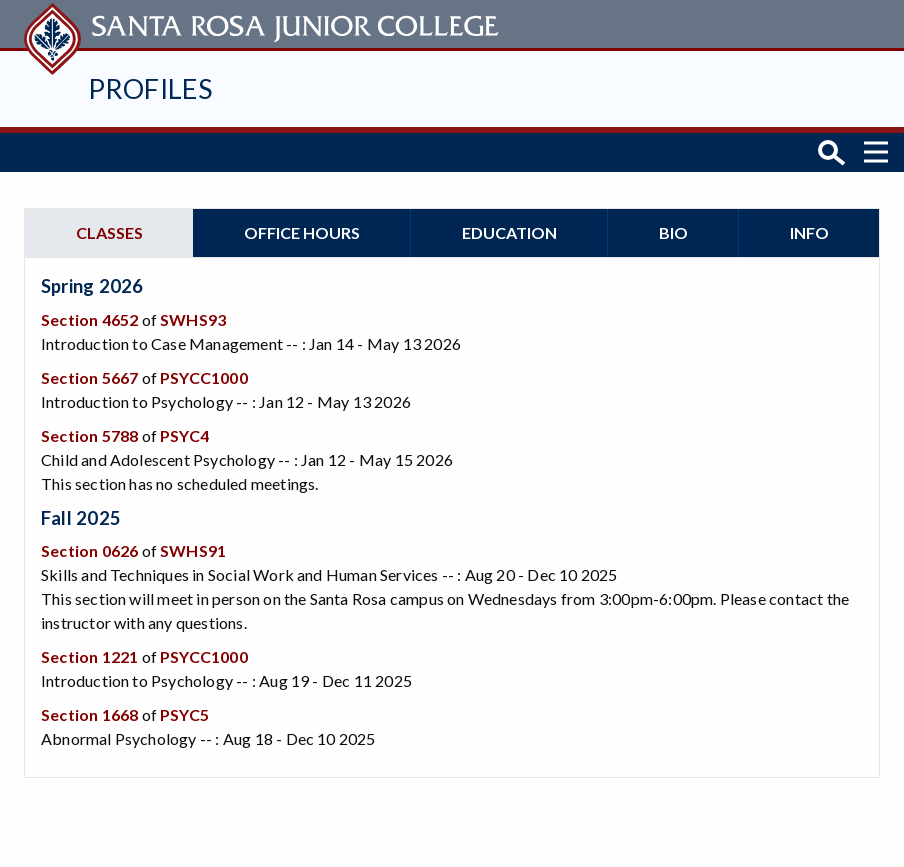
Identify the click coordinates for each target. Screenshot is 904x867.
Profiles (150, 88)
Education (509, 229)
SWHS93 (193, 316)
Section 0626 (89, 547)
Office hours (302, 229)
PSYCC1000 (204, 374)
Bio (673, 229)
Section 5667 (89, 374)
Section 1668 (89, 711)
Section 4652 (89, 316)
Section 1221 (89, 653)
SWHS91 (193, 547)
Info (809, 229)
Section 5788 (89, 432)
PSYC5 (184, 711)
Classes (109, 229)
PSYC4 (184, 432)
